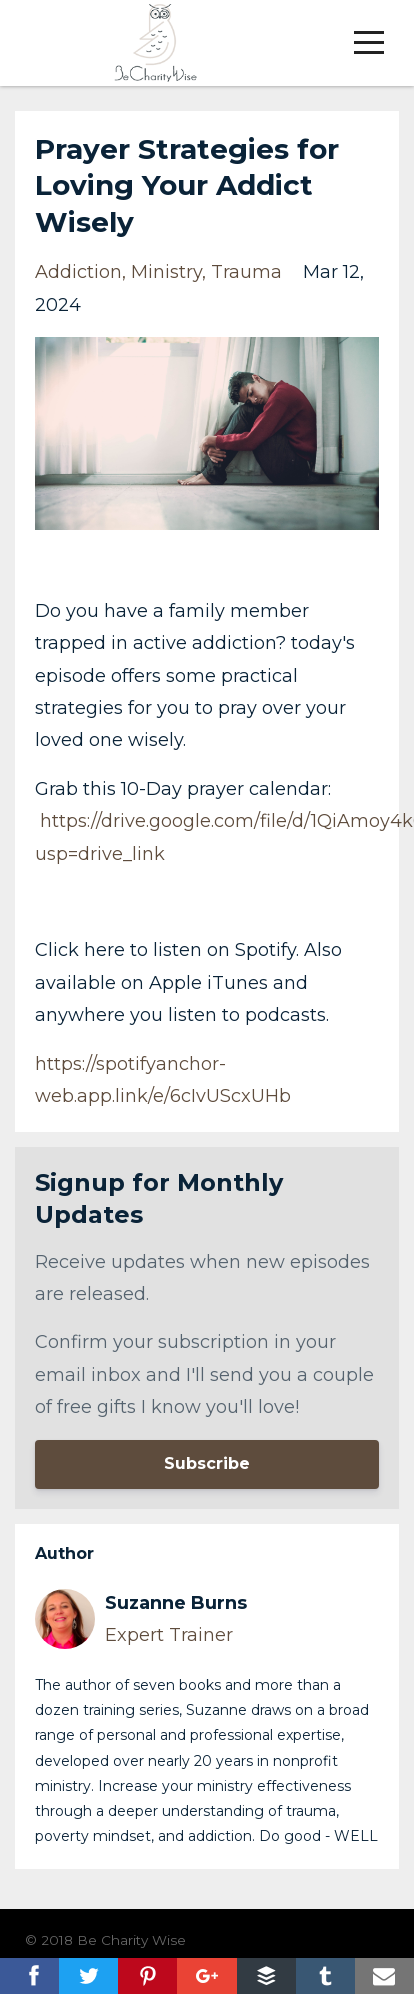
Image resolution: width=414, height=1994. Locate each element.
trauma (246, 272)
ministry (166, 272)
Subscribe (207, 1463)
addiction (78, 272)
